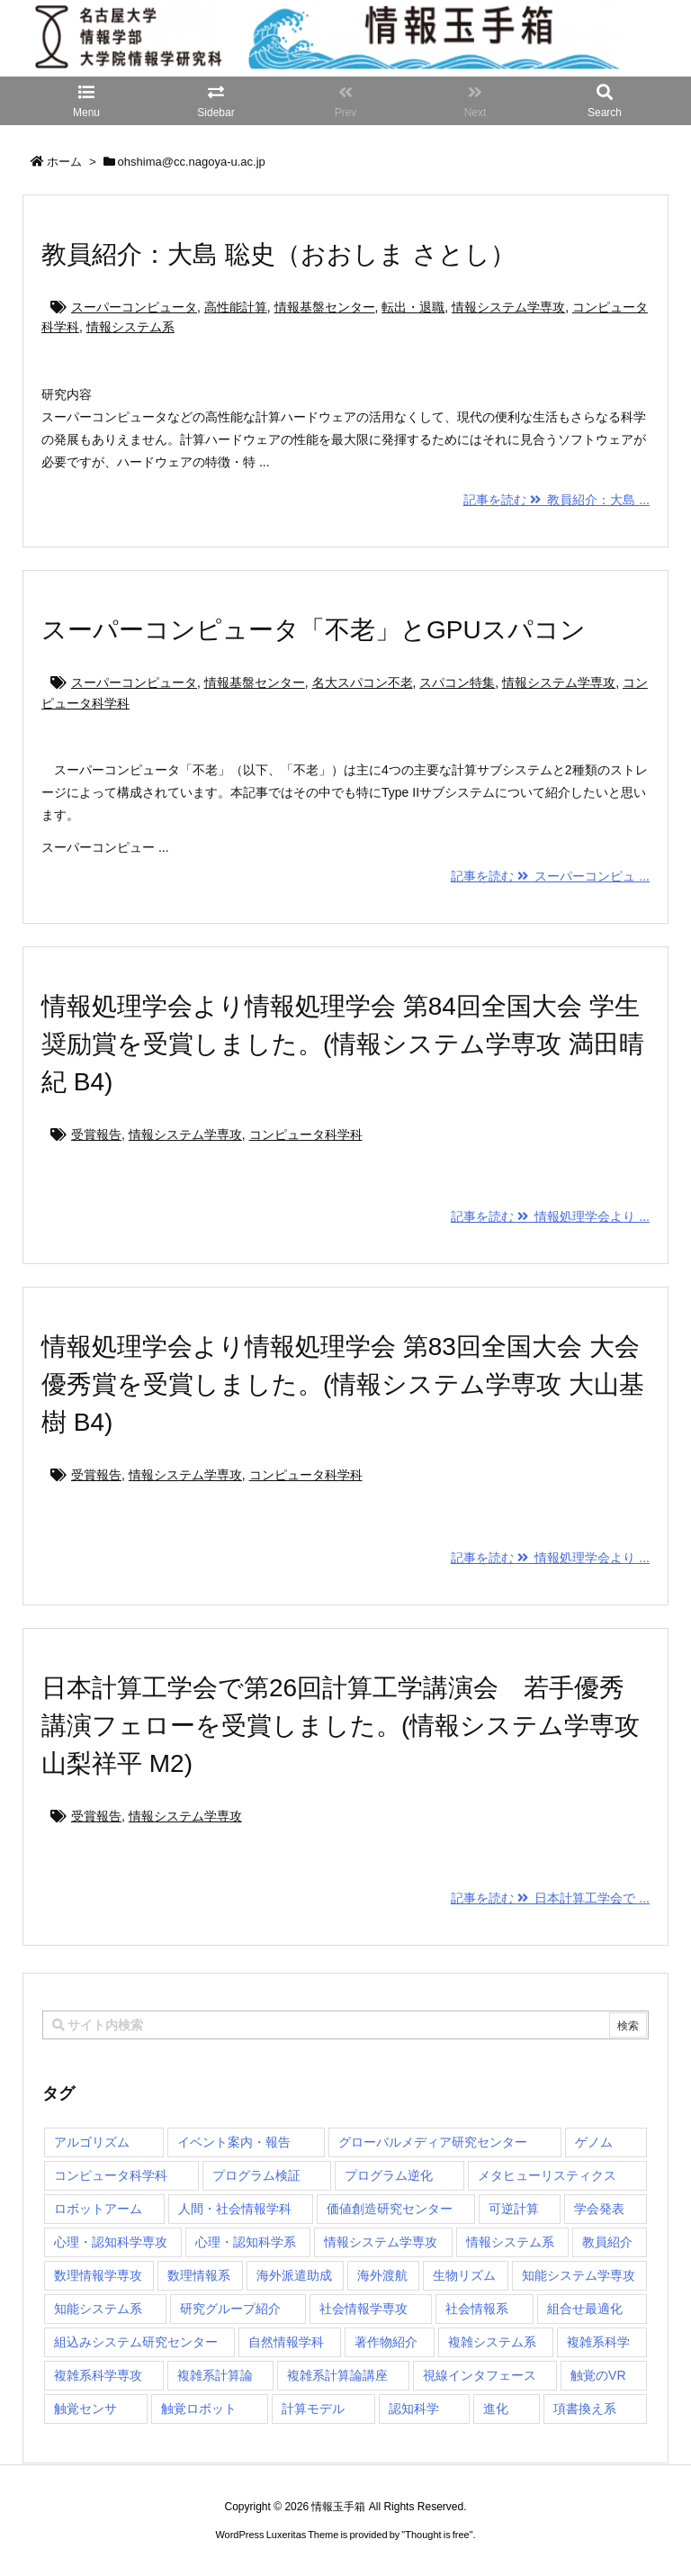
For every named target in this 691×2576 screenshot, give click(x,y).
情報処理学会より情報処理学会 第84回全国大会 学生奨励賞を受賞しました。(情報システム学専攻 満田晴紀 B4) (342, 1044)
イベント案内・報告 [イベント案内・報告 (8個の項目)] (234, 2142)
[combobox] (345, 2025)
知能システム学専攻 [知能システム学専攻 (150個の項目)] (578, 2275)
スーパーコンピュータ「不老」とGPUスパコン (313, 630)
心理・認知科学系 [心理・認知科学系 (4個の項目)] (245, 2242)
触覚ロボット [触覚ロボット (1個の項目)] (199, 2408)
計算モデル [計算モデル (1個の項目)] (313, 2408)
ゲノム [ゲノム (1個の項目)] (594, 2142)
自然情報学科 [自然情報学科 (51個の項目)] (286, 2342)
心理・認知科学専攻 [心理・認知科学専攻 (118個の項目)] (110, 2242)
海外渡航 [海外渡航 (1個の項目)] (382, 2275)
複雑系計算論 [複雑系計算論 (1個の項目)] (215, 2375)
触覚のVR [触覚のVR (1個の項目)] (597, 2375)
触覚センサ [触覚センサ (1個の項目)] (85, 2408)
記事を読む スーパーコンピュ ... (550, 876)
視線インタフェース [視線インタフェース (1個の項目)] (479, 2375)
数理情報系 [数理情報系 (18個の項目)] (198, 2275)
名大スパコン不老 (362, 682)
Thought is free (437, 2534)
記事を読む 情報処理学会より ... (550, 1216)
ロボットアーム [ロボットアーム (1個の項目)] (98, 2208)
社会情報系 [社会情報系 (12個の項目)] (476, 2308)
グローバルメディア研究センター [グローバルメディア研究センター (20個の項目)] (432, 2142)
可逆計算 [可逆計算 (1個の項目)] (514, 2208)
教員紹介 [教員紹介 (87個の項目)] (607, 2242)
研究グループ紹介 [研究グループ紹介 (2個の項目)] (230, 2308)
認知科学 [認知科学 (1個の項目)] (414, 2408)
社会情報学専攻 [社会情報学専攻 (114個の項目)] (363, 2308)
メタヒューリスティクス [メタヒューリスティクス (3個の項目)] (547, 2175)
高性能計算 (235, 307)
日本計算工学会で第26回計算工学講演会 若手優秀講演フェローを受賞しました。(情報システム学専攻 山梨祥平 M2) (340, 1725)
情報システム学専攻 (508, 307)
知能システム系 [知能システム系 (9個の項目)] (98, 2308)
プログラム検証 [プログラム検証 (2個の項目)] (256, 2175)
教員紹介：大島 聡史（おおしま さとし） (278, 254)
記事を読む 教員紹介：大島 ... (556, 500)
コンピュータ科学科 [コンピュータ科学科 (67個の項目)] (110, 2175)
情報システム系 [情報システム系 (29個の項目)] (510, 2242)
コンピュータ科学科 (306, 1134)
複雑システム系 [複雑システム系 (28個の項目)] (492, 2342)
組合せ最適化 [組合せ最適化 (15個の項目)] (585, 2308)
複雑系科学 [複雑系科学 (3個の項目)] (598, 2342)
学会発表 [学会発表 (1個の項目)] (599, 2208)
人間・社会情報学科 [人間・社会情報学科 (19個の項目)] (235, 2208)
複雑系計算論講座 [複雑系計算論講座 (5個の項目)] (337, 2375)
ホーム (64, 161)
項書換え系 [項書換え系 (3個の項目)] (584, 2408)
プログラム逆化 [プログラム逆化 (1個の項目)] (389, 2175)
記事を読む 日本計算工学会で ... (550, 1898)
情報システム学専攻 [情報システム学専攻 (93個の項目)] (380, 2242)
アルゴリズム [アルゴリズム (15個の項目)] (92, 2142)
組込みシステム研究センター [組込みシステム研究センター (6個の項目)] (136, 2342)
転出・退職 (412, 307)
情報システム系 (130, 327)
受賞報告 (96, 1134)
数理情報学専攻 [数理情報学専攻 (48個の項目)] (98, 2275)
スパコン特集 (457, 682)
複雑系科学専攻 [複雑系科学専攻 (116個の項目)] (98, 2375)
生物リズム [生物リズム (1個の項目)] (464, 2275)
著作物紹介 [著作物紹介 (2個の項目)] (385, 2342)
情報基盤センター (324, 307)
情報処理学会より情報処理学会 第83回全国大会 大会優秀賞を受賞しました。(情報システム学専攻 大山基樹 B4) (342, 1384)
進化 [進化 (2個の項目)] (495, 2408)
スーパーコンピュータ (134, 307)
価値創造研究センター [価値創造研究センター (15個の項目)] (390, 2208)
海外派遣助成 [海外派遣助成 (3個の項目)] (294, 2275)
